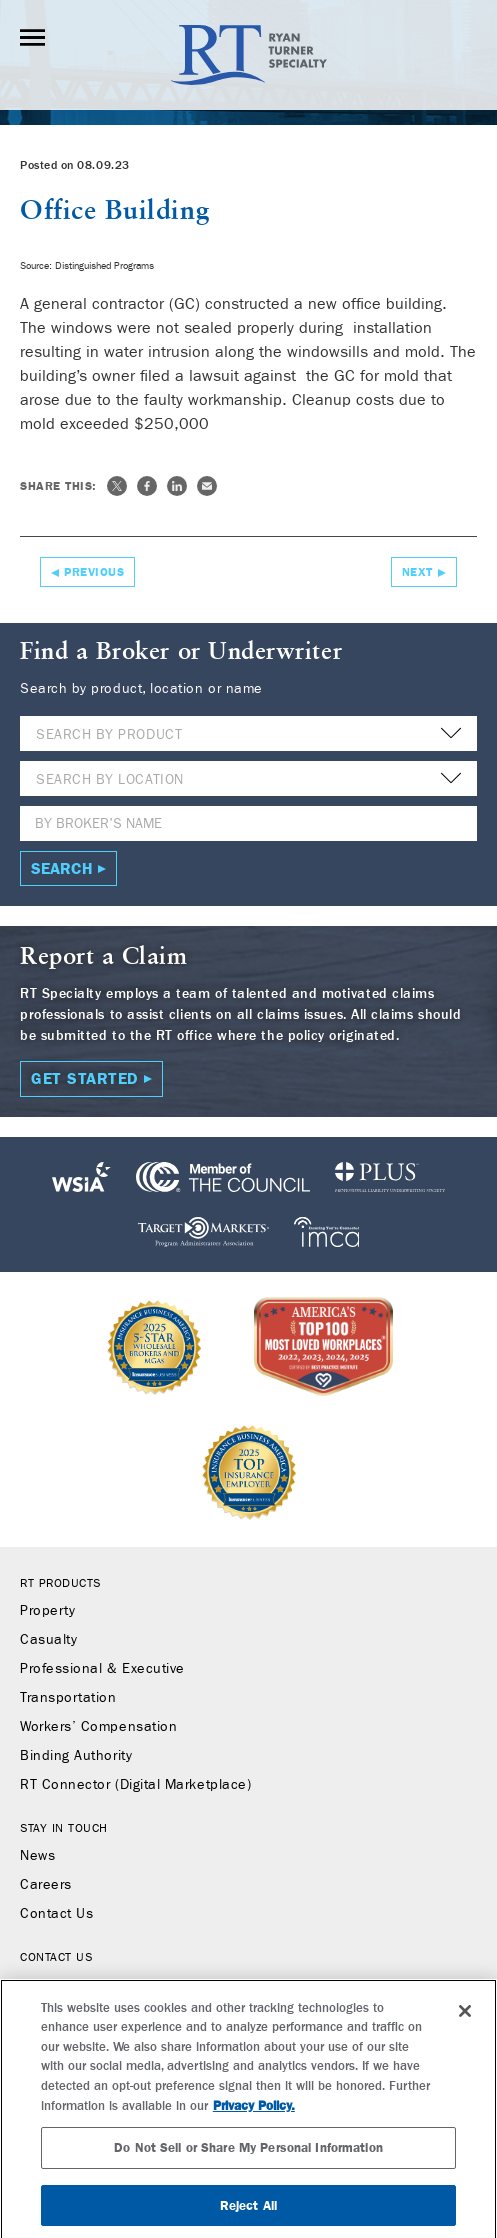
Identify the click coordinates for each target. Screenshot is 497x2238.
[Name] (248, 823)
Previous (94, 572)
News (37, 1856)
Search (62, 868)
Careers (46, 1885)
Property (47, 1611)
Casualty (48, 1640)
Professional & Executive (102, 1669)
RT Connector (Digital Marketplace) (135, 1785)
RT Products (60, 1583)
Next (417, 572)
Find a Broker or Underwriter (113, 1985)
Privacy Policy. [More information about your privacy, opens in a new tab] (254, 2127)
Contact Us (56, 1914)
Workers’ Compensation (98, 1727)
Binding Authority (76, 1756)
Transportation (68, 1698)
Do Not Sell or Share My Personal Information (248, 2168)
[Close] (465, 2032)
